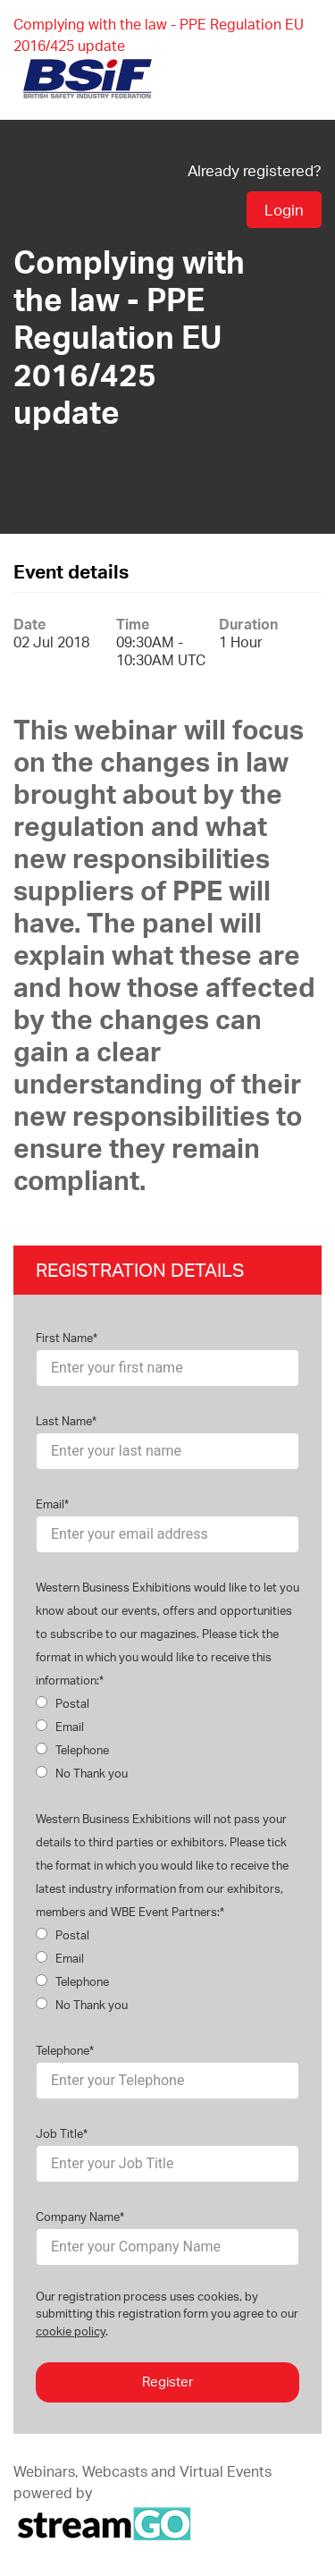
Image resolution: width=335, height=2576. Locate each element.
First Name (64, 1337)
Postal (62, 1703)
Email (50, 1504)
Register (167, 2381)
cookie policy (70, 2331)
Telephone (72, 1750)
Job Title (59, 2133)
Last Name (64, 1421)
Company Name (78, 2216)
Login (284, 209)
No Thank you (82, 1773)
